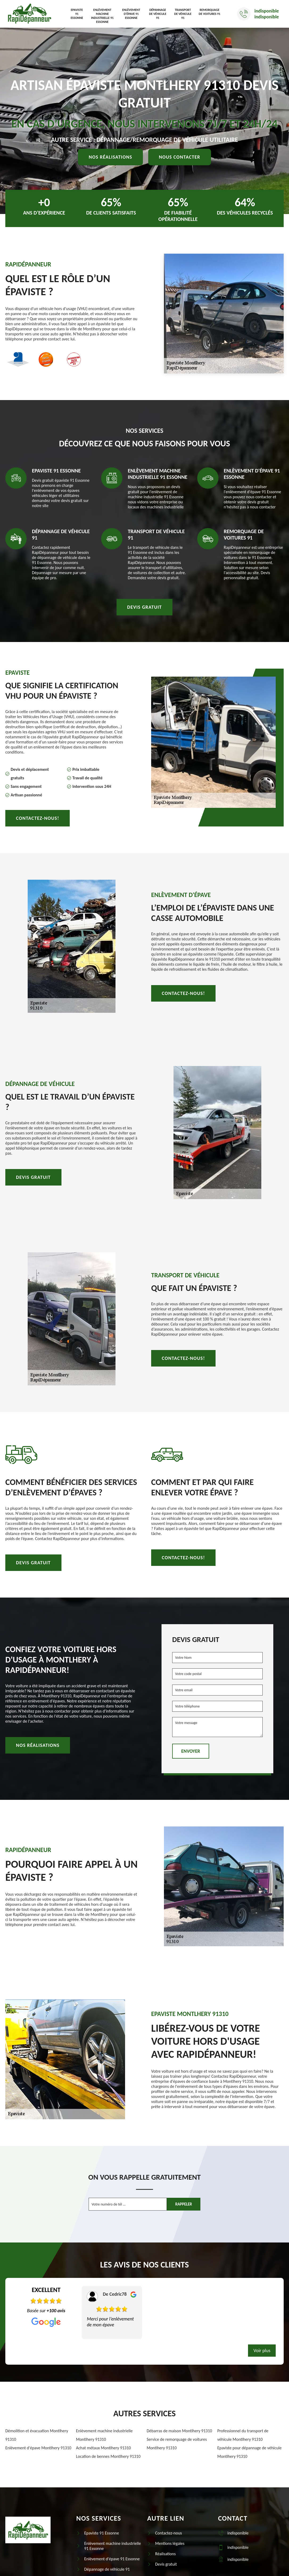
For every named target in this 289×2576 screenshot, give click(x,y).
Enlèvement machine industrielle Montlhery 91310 (104, 2435)
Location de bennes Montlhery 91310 (108, 2456)
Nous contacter (179, 157)
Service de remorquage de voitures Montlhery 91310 (177, 2443)
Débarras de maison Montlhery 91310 (179, 2430)
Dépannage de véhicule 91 (157, 14)
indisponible (266, 11)
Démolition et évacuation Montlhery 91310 (36, 2435)
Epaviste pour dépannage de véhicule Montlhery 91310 (249, 2452)
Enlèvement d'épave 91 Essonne (131, 14)
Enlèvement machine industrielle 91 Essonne (102, 16)
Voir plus (261, 2350)
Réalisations (165, 2553)
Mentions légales (169, 2543)
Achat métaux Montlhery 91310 (103, 2447)
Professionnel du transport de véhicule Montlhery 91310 (243, 2435)
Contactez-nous (168, 2533)
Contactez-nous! (37, 818)
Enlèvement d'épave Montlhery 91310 (38, 2447)
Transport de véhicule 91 (183, 14)
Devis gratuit (144, 607)
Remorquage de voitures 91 (209, 12)
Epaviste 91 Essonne (77, 14)
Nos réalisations (110, 157)
